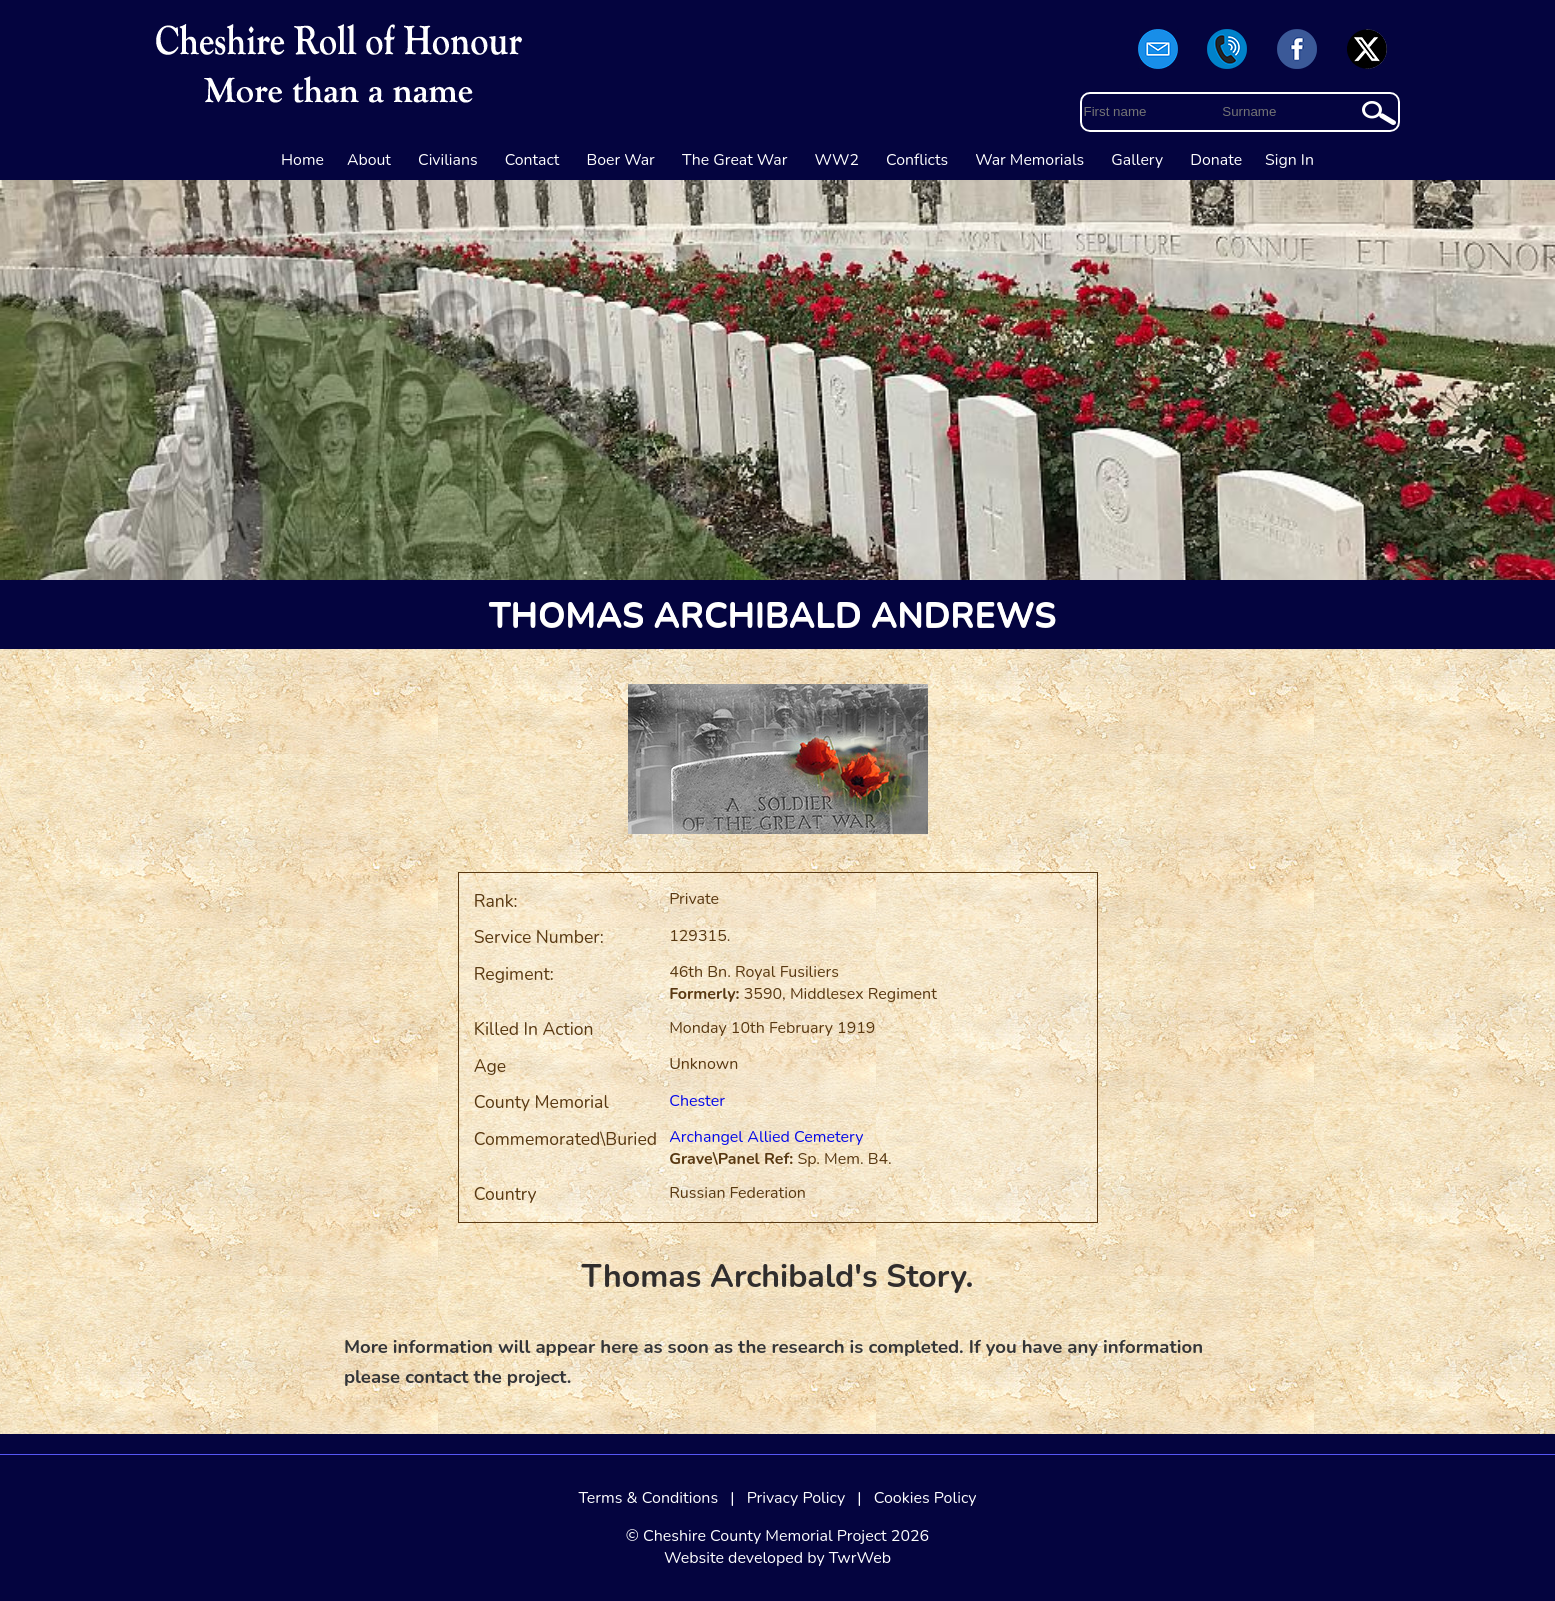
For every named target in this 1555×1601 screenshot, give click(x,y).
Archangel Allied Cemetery (766, 1137)
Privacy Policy (796, 1498)
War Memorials (1029, 160)
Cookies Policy (925, 1498)
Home (302, 160)
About (369, 160)
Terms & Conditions (648, 1498)
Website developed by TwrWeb (777, 1558)
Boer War (621, 160)
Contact (532, 160)
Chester (697, 1101)
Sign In (1289, 160)
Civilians (448, 160)
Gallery (1137, 160)
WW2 (837, 160)
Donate (1216, 160)
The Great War (735, 160)
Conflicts (917, 160)
